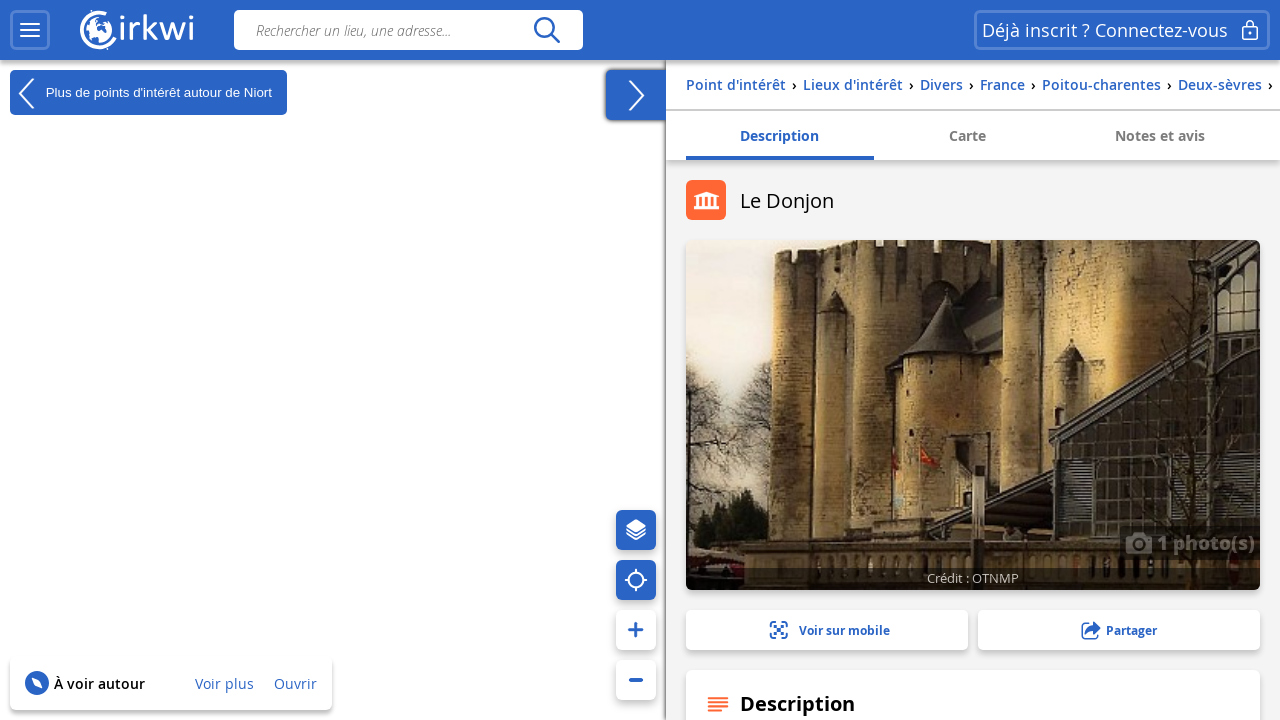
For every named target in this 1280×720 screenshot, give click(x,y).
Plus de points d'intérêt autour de (141, 93)
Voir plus (224, 683)
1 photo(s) (1190, 542)
